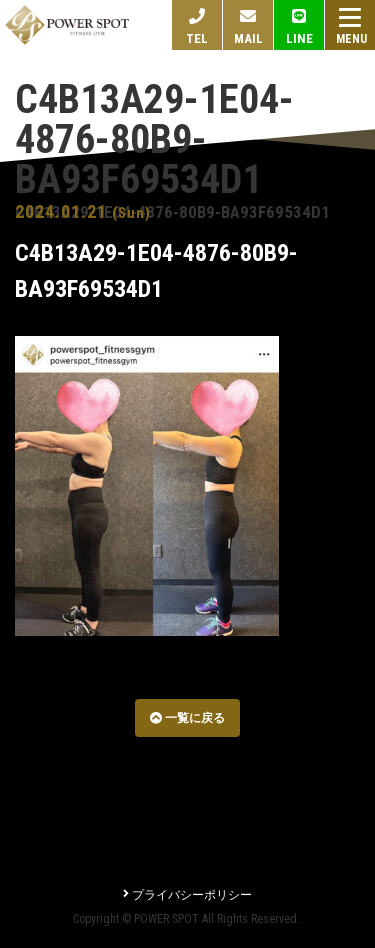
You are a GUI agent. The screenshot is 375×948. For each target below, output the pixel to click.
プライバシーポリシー (187, 895)
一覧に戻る (187, 718)
